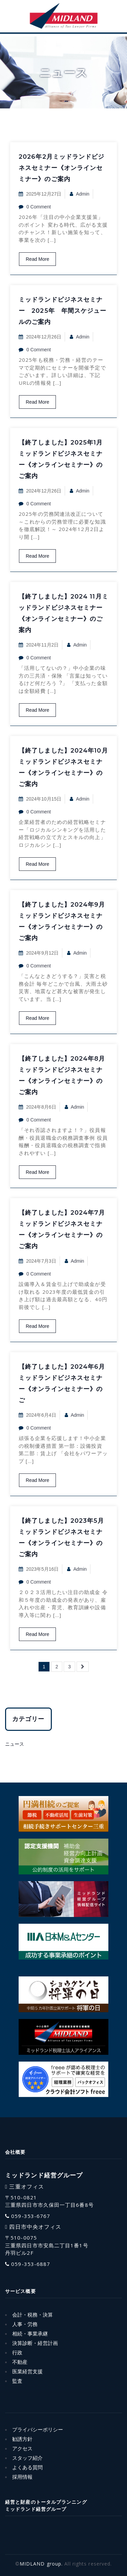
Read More (37, 259)
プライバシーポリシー (37, 2429)
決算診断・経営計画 (35, 2343)
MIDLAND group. (41, 2563)
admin (82, 194)
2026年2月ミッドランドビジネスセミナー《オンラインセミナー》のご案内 (62, 168)
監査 (17, 2381)
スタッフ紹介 (27, 2458)
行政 (17, 2352)
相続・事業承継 (30, 2334)
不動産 (19, 2362)
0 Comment (38, 206)
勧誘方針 (22, 2439)
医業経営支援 (27, 2371)
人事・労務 (25, 2324)
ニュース (14, 1744)
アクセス (22, 2448)
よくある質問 (27, 2467)
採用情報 (22, 2477)
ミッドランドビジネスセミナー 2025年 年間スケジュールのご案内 (63, 311)
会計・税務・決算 (32, 2315)
